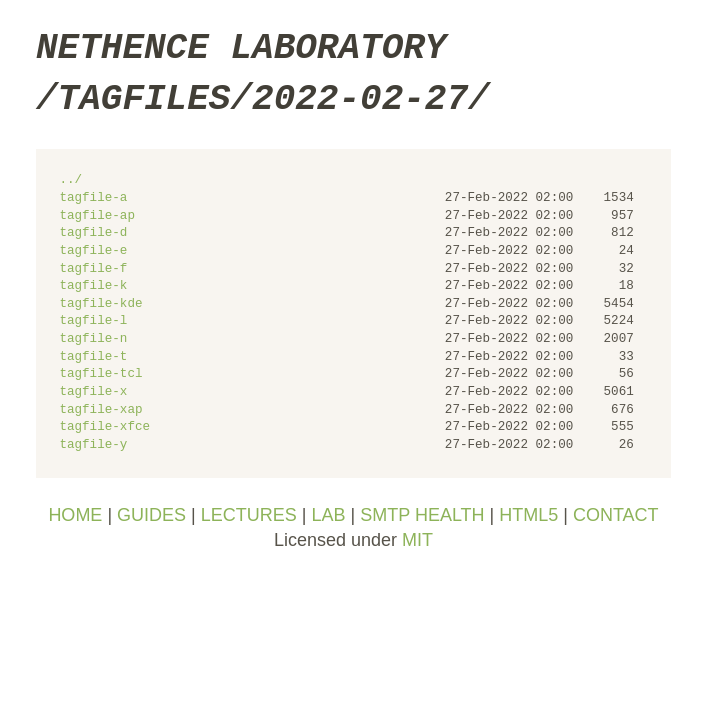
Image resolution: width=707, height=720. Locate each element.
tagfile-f (93, 269)
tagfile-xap (100, 410)
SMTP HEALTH (422, 515)
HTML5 (528, 515)
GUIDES (151, 515)
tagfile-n (93, 339)
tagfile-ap (97, 216)
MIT (417, 540)
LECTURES (249, 515)
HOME (75, 515)
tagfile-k (93, 286)
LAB (328, 515)
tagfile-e (93, 251)
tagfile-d (93, 233)
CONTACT (616, 515)
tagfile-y (93, 445)
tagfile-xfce (104, 427)
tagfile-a (93, 198)
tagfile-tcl (100, 374)
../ (70, 180)
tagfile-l (93, 321)
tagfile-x (93, 392)
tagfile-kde (100, 304)
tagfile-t (93, 357)
